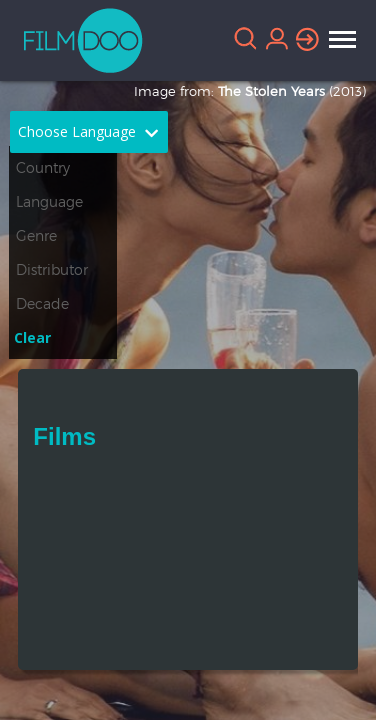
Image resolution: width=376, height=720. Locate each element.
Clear (32, 337)
